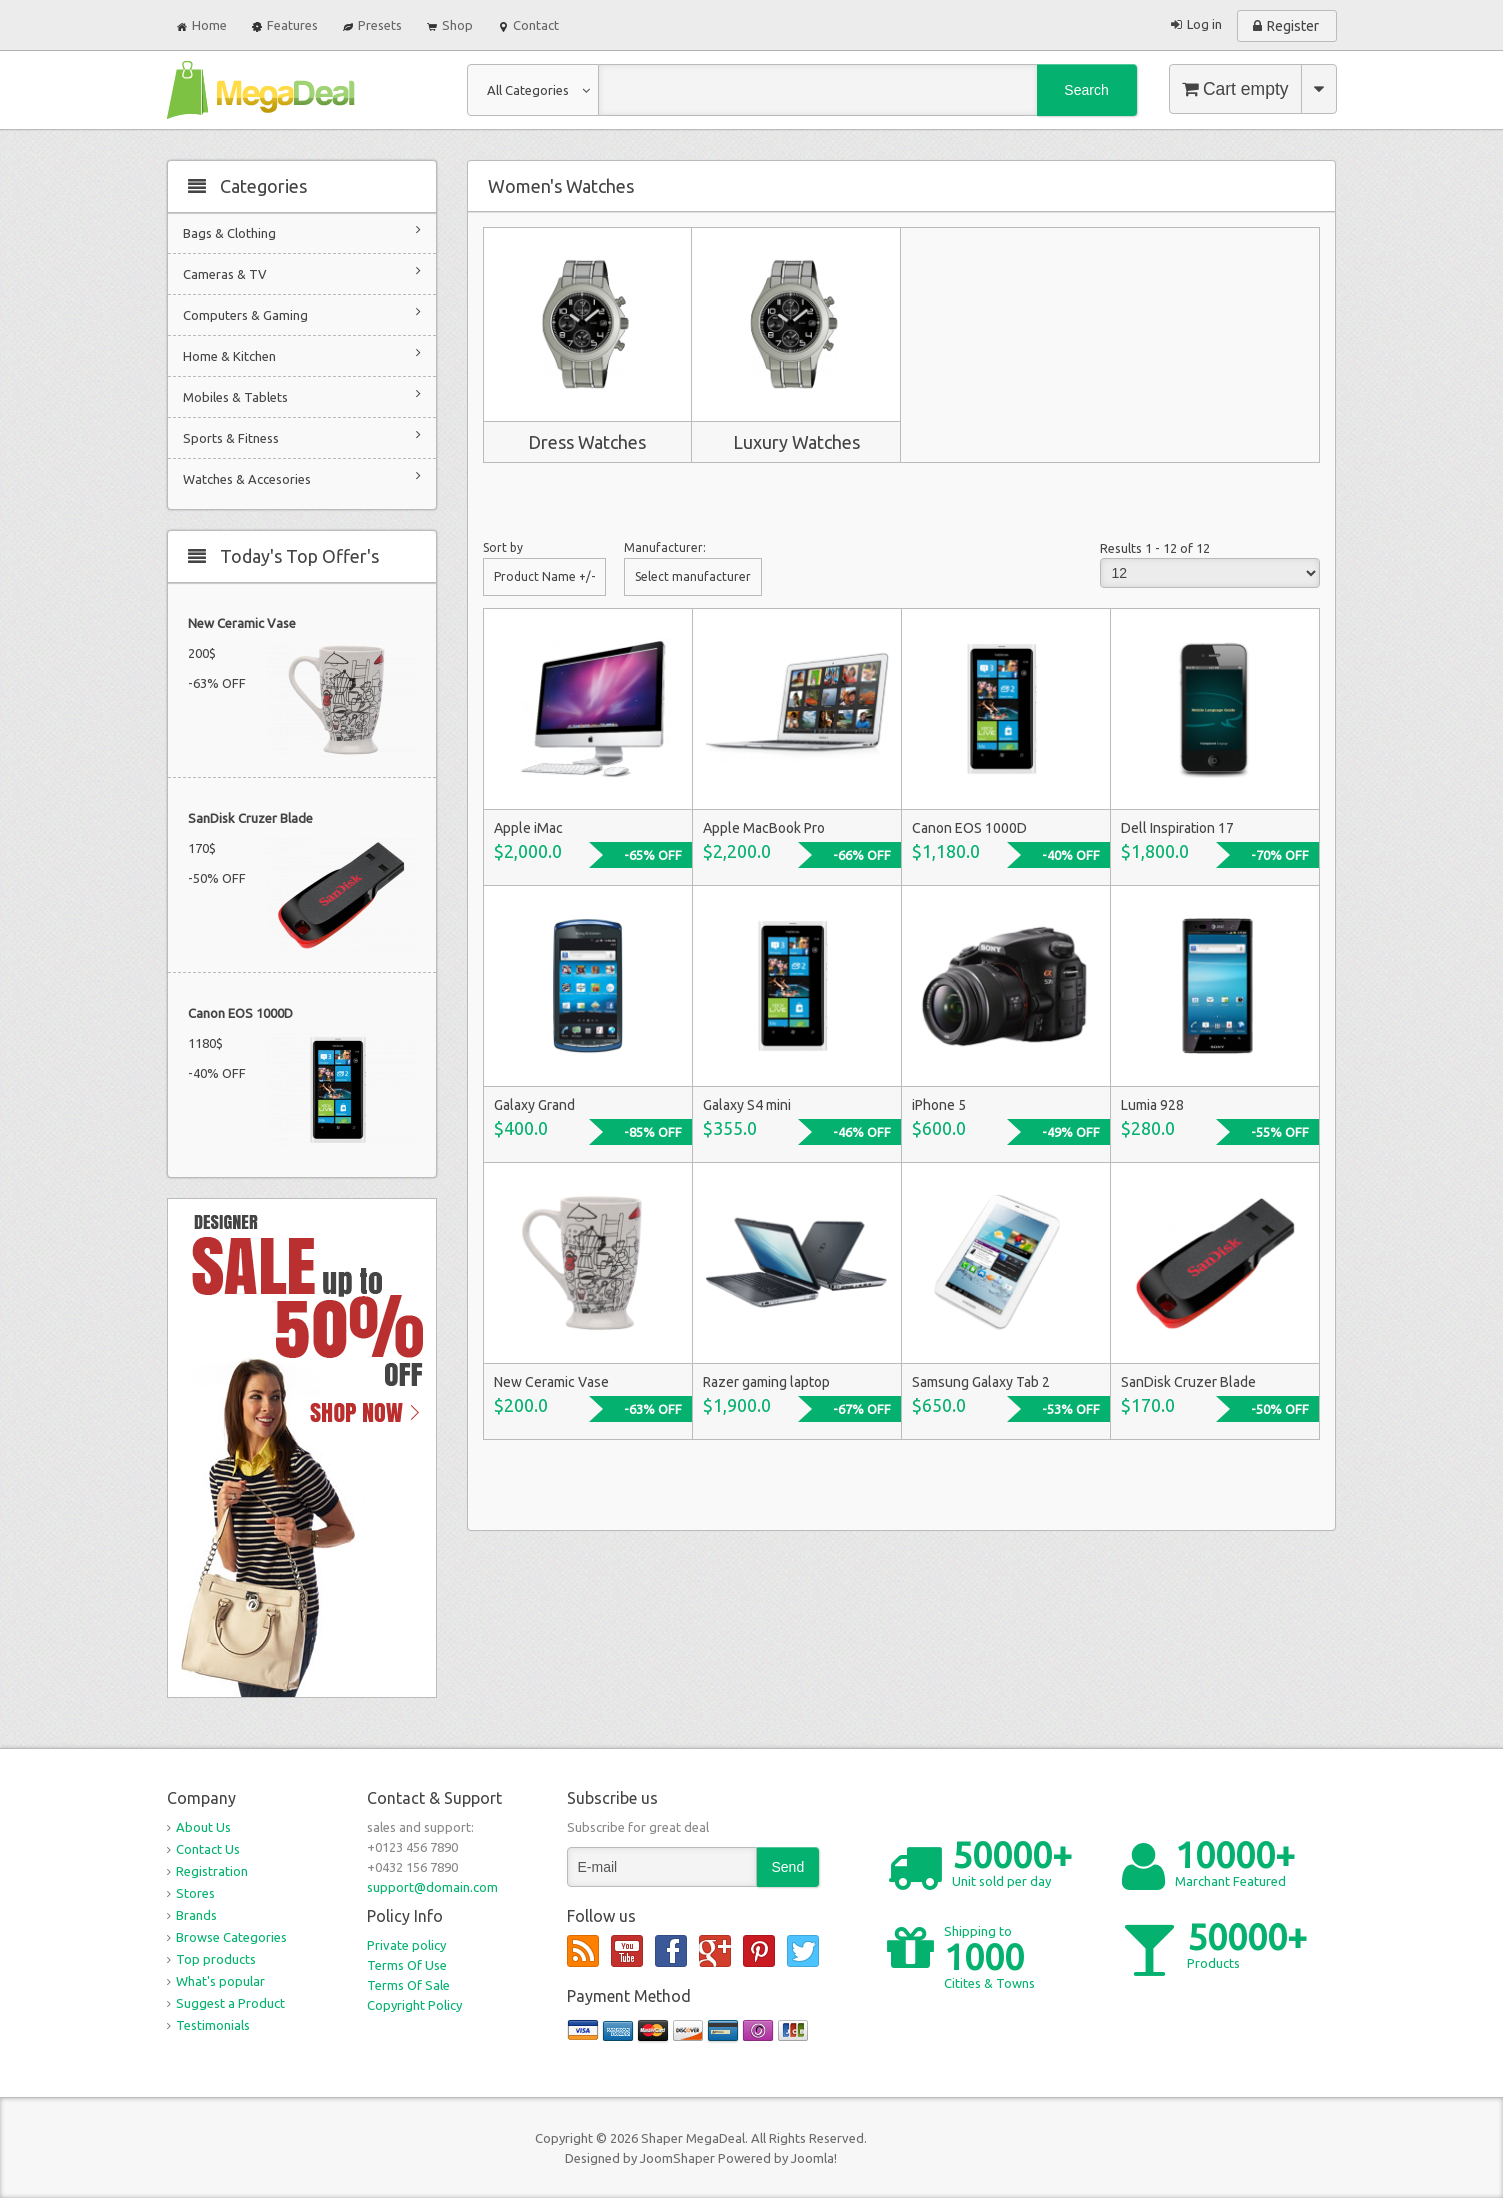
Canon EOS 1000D (240, 1013)
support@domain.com (432, 1887)
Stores (195, 1893)
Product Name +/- (544, 576)
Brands (196, 1915)
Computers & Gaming (302, 313)
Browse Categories (231, 1937)
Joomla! (814, 2158)
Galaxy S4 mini (747, 1105)
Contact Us (208, 1849)
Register (1293, 26)
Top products (216, 1959)
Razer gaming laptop (766, 1382)
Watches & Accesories (302, 477)
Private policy (406, 1945)
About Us (203, 1827)
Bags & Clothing (302, 231)
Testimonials (213, 2025)
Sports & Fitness (302, 436)
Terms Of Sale (408, 1985)
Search (1086, 90)
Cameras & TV (302, 272)
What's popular (220, 1981)
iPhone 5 (939, 1105)
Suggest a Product (230, 2003)
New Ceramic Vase (242, 623)
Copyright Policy (414, 2005)
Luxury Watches (796, 442)
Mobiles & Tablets (302, 395)
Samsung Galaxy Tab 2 (981, 1382)
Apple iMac (528, 828)
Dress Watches (587, 442)
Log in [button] (1204, 24)
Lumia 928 (1152, 1105)
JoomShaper (677, 2158)
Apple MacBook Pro (764, 828)
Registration (212, 1871)
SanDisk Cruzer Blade (250, 818)
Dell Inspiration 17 (1177, 828)
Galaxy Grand (534, 1105)
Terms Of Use (407, 1965)
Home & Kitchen (302, 354)
